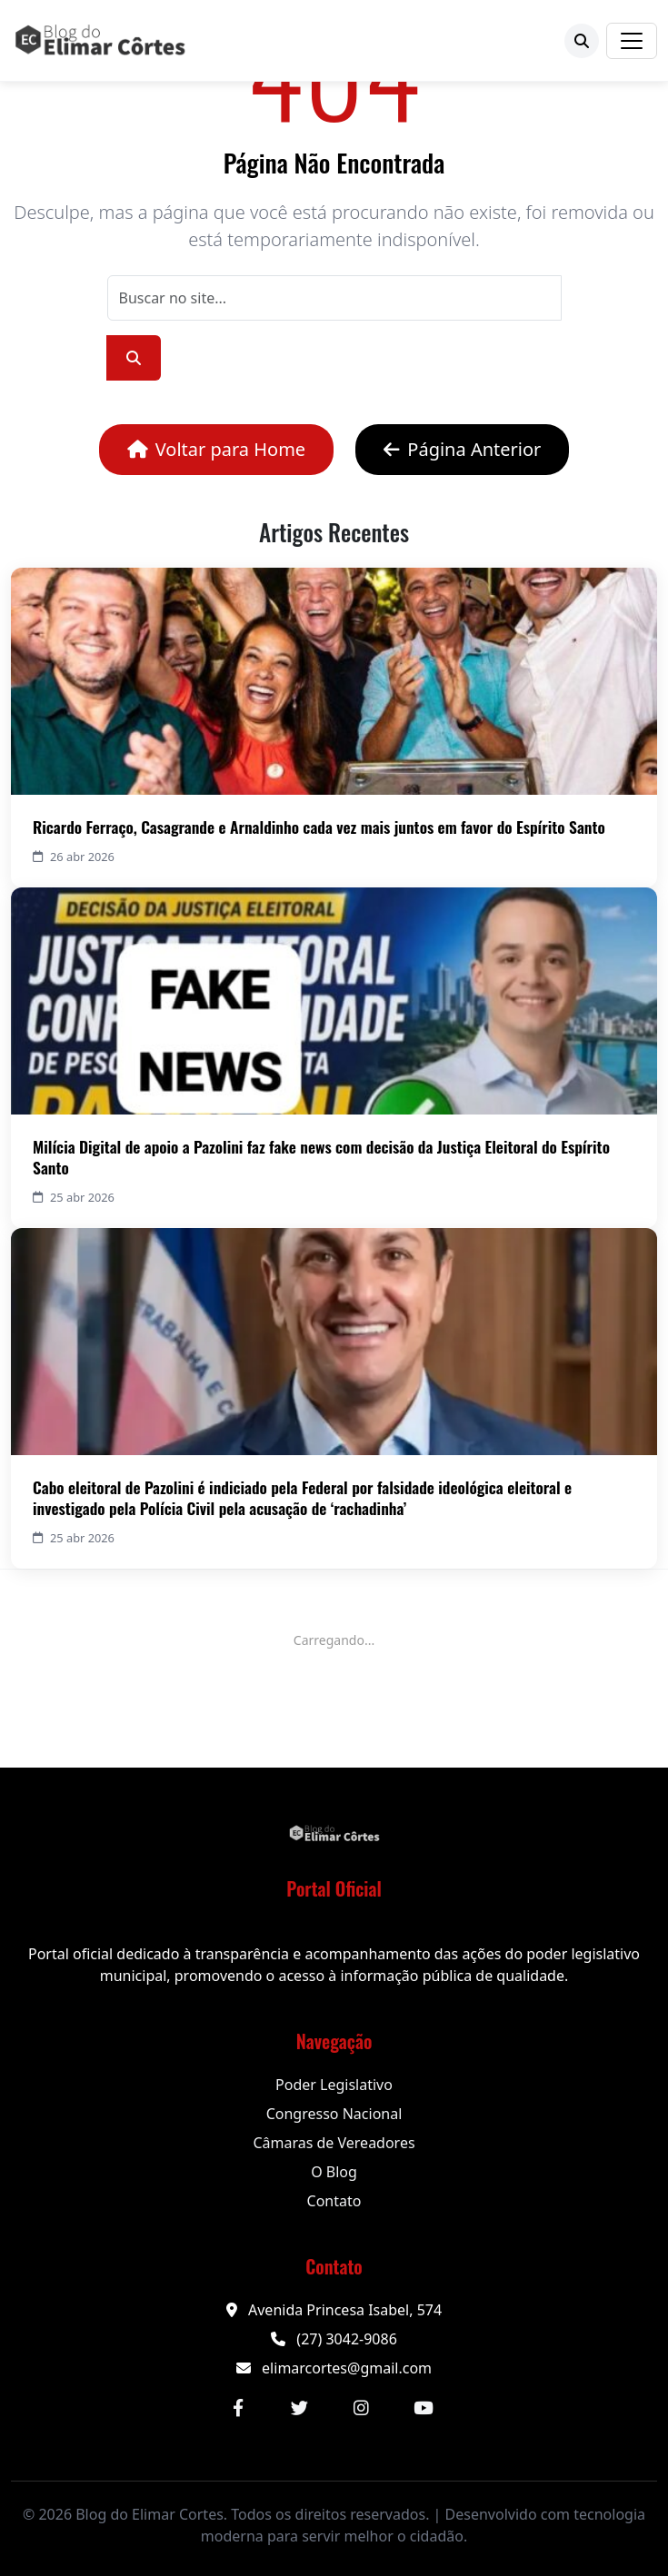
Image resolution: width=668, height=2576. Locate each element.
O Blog (334, 2172)
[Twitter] (299, 2407)
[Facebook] (238, 2407)
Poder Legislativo (334, 2085)
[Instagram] (361, 2407)
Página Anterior (462, 449)
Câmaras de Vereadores (333, 2143)
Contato (334, 2201)
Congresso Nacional (334, 2114)
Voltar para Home (216, 449)
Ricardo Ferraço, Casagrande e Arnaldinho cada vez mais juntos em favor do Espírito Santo (319, 826)
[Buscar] (581, 41)
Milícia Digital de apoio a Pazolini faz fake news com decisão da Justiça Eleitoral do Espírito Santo (321, 1156)
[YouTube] (423, 2407)
